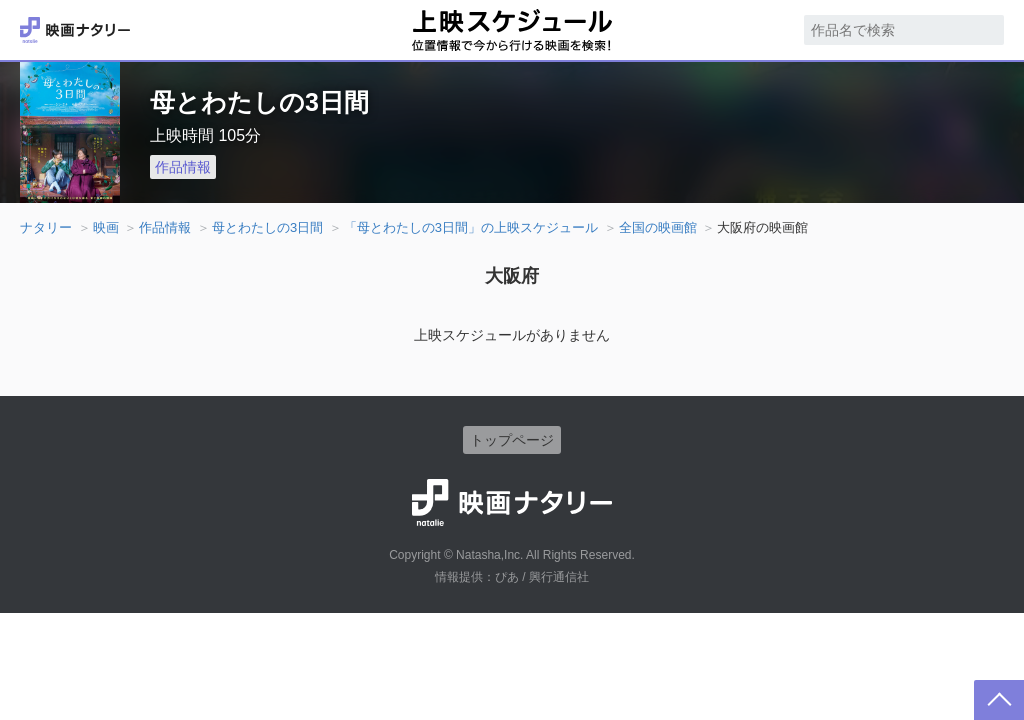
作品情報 (183, 167)
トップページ (512, 440)
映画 (106, 227)
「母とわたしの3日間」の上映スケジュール (471, 227)
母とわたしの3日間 (267, 227)
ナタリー (46, 227)
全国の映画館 (658, 227)
